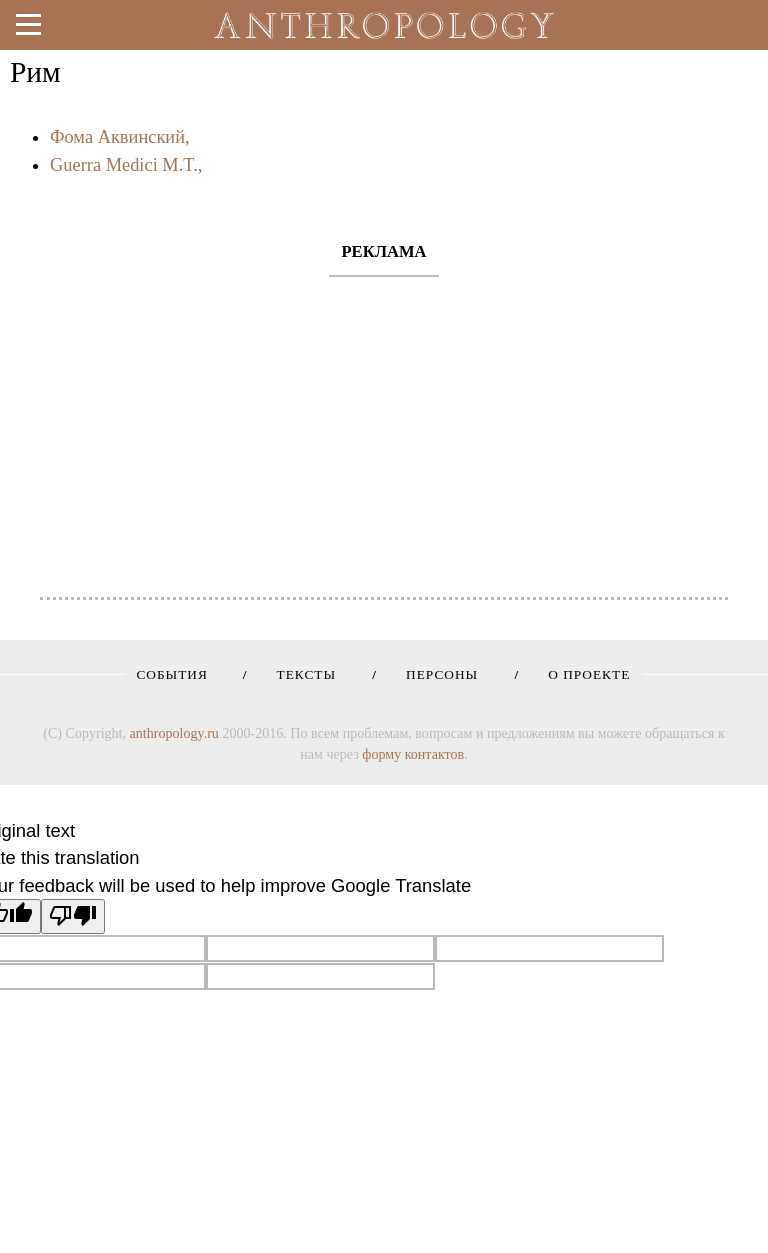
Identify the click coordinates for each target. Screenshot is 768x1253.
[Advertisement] (384, 427)
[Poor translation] (73, 916)
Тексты (300, 674)
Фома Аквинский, (120, 137)
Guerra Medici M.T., (126, 165)
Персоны (435, 674)
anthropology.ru (174, 733)
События (171, 674)
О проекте (582, 674)
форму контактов (413, 754)
